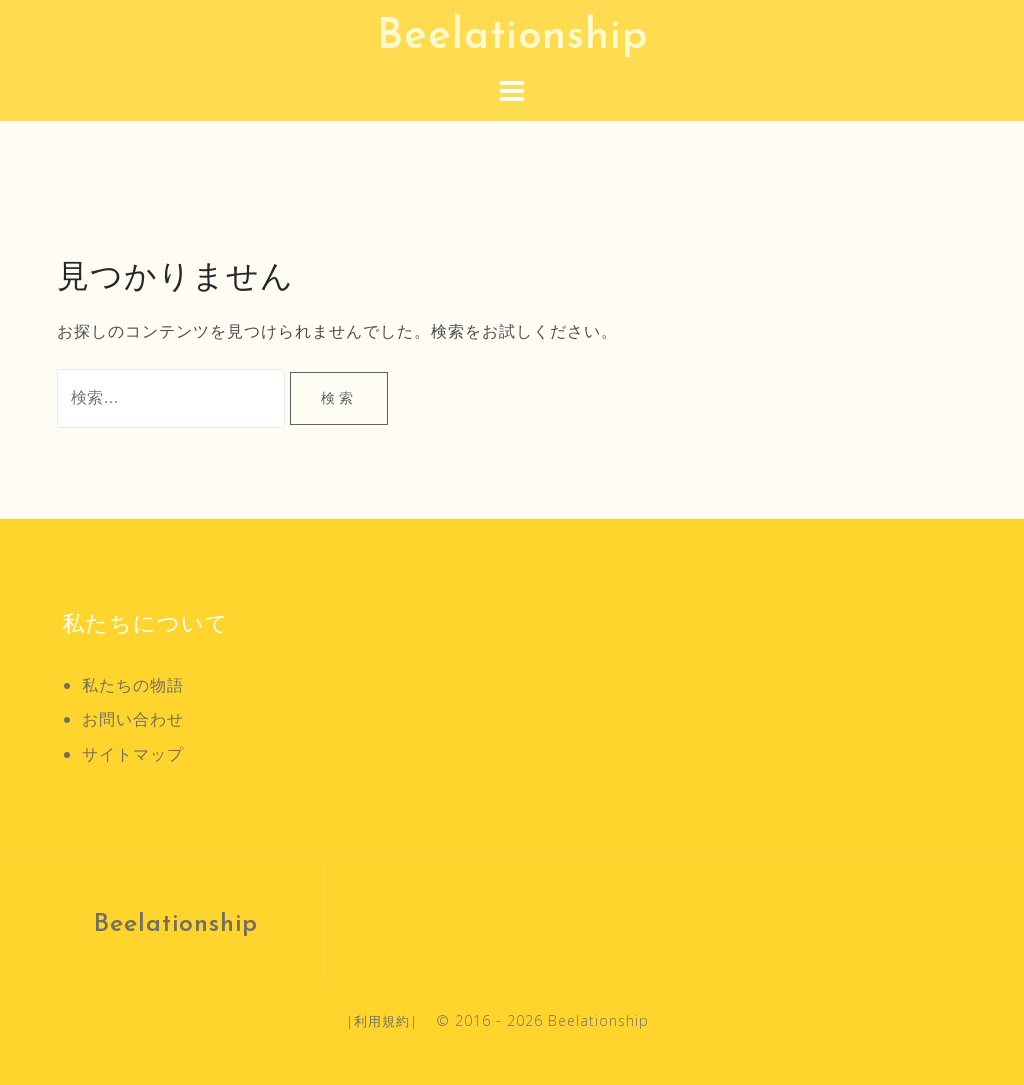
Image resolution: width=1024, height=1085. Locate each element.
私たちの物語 (133, 685)
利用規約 (382, 1021)
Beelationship (512, 37)
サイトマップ (133, 754)
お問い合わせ (133, 719)
